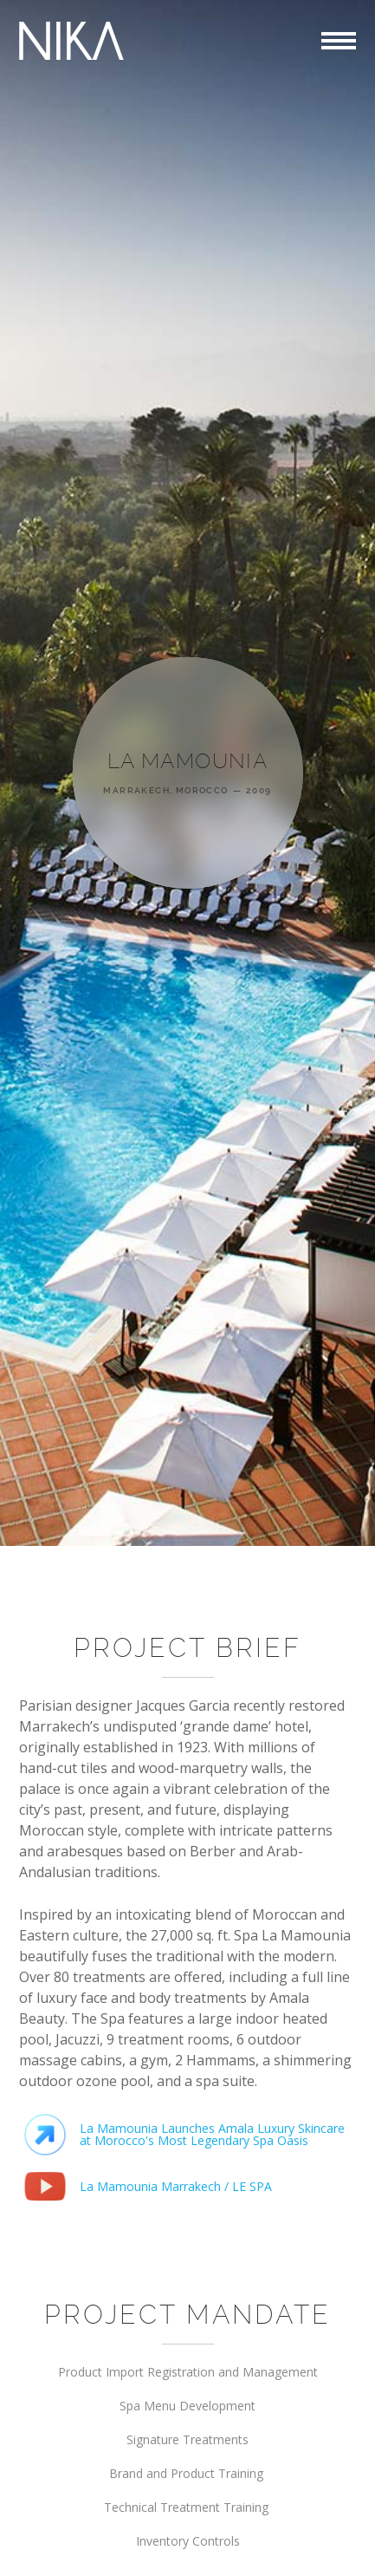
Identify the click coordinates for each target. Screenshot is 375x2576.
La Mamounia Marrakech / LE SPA (176, 2186)
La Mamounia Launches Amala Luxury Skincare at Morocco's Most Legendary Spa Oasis (212, 2134)
